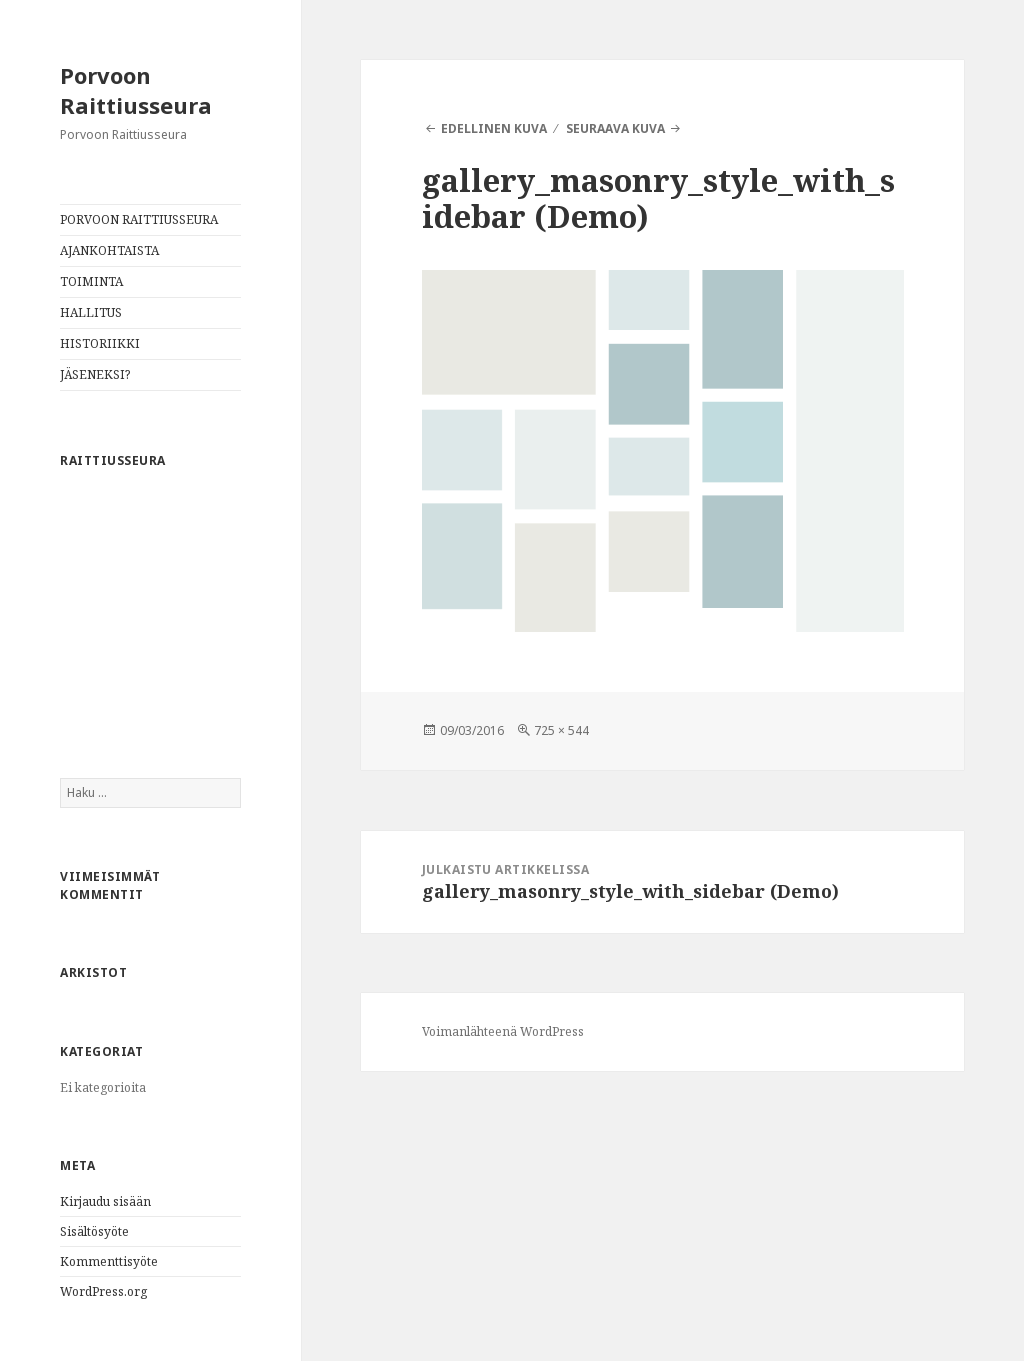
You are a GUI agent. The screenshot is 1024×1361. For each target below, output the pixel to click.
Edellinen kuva (494, 128)
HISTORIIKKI (100, 343)
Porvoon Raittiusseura (136, 90)
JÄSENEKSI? (95, 374)
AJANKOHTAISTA (109, 250)
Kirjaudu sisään (105, 1201)
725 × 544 (561, 730)
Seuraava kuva (615, 128)
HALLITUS (91, 312)
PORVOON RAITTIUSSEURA (139, 219)
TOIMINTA (91, 281)
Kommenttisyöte (109, 1261)
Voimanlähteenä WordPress (503, 1031)
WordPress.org (103, 1291)
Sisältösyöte (94, 1231)
